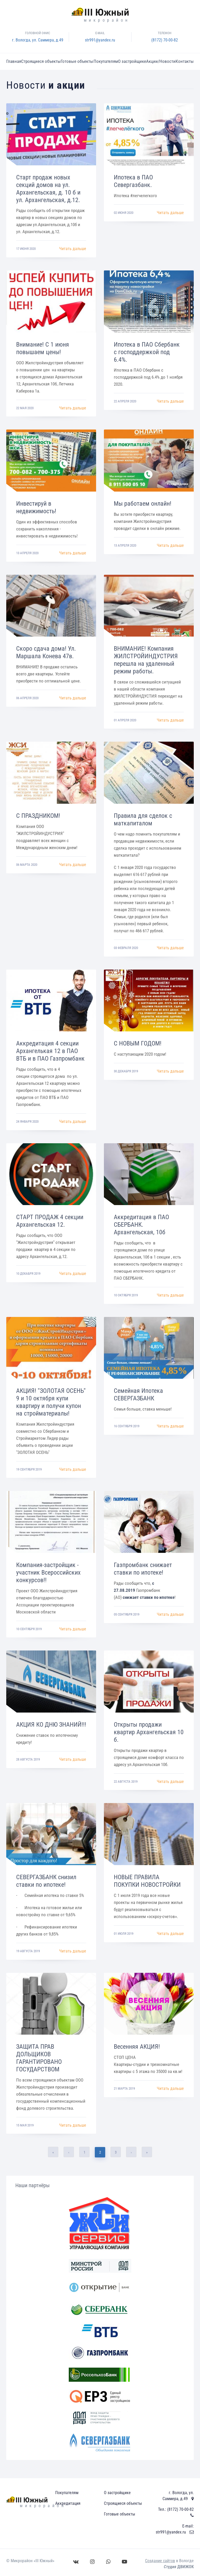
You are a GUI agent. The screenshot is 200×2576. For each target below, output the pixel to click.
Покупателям (105, 61)
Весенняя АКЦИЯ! (137, 2046)
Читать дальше (72, 248)
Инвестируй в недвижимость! (36, 507)
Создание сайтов (160, 2560)
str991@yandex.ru (100, 40)
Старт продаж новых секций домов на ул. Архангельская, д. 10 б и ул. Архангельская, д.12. (48, 188)
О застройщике (132, 61)
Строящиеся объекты (41, 61)
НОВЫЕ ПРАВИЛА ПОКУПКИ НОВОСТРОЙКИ (147, 1880)
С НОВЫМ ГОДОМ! (137, 1043)
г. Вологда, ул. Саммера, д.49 (37, 40)
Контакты (185, 61)
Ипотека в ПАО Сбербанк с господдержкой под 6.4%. (147, 352)
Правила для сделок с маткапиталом (143, 819)
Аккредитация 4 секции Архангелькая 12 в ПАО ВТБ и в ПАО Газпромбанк (50, 1051)
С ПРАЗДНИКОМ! (38, 815)
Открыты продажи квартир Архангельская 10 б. (149, 1732)
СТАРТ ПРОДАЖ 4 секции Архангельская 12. (49, 1220)
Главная (13, 61)
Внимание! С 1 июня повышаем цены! (42, 348)
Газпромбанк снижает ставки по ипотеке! (143, 1568)
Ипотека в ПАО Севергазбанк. (133, 181)
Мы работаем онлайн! (142, 503)
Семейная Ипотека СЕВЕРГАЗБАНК (138, 1394)
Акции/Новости (161, 61)
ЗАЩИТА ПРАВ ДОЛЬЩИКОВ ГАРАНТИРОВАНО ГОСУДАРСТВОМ (39, 2058)
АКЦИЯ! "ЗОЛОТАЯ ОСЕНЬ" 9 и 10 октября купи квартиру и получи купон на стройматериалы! (51, 1402)
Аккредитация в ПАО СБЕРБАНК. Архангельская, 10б (141, 1224)
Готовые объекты (77, 61)
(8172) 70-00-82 (164, 40)
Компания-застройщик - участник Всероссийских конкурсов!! (48, 1572)
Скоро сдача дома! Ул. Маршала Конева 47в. (46, 652)
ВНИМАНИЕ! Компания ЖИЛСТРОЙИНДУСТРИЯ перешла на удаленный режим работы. (146, 660)
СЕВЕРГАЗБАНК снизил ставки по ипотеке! (46, 1880)
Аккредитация (67, 2503)
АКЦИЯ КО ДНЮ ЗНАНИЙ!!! (51, 1724)
